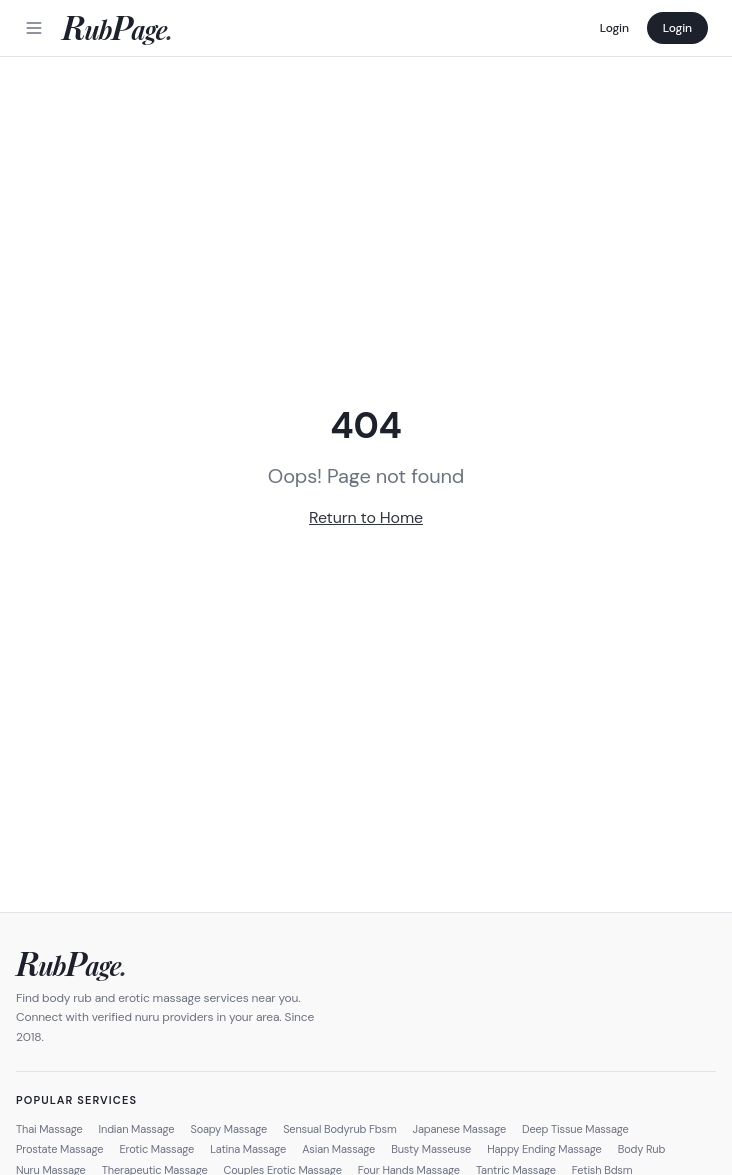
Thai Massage (49, 1129)
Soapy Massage (228, 1129)
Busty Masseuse (431, 1149)
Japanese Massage (460, 1129)
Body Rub (642, 1149)
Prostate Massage (59, 1149)
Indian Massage (137, 1129)
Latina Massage (248, 1149)
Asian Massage (338, 1149)
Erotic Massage (156, 1149)
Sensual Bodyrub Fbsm (339, 1129)
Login (614, 28)
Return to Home (366, 517)
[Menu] (34, 28)
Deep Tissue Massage (575, 1129)
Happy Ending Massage (544, 1149)
